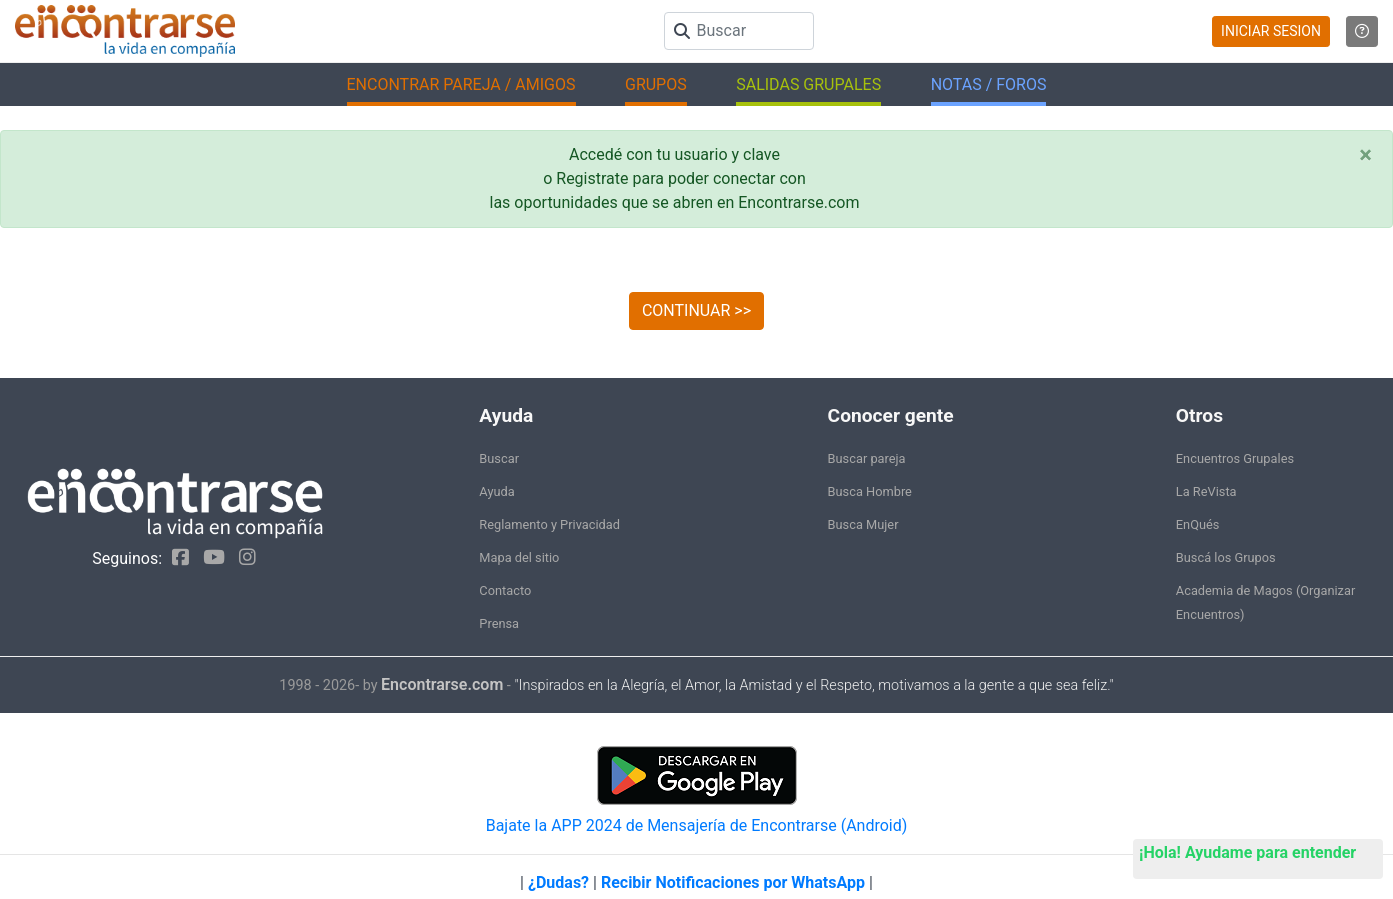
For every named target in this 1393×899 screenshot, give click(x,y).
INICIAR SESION (1271, 31)
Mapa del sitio (519, 557)
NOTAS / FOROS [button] (989, 84)
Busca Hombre (870, 491)
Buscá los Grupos (1226, 557)
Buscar (499, 458)
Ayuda (496, 491)
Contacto (505, 590)
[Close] (1365, 155)
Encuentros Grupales (1235, 458)
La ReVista (1206, 491)
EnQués (1198, 524)
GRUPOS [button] (656, 84)
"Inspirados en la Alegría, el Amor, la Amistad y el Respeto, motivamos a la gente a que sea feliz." (813, 685)
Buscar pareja (867, 458)
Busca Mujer (863, 524)
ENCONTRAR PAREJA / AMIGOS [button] (461, 84)
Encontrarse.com (442, 684)
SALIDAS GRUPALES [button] (808, 84)
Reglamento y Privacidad (549, 524)
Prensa (499, 623)
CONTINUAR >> (696, 310)
